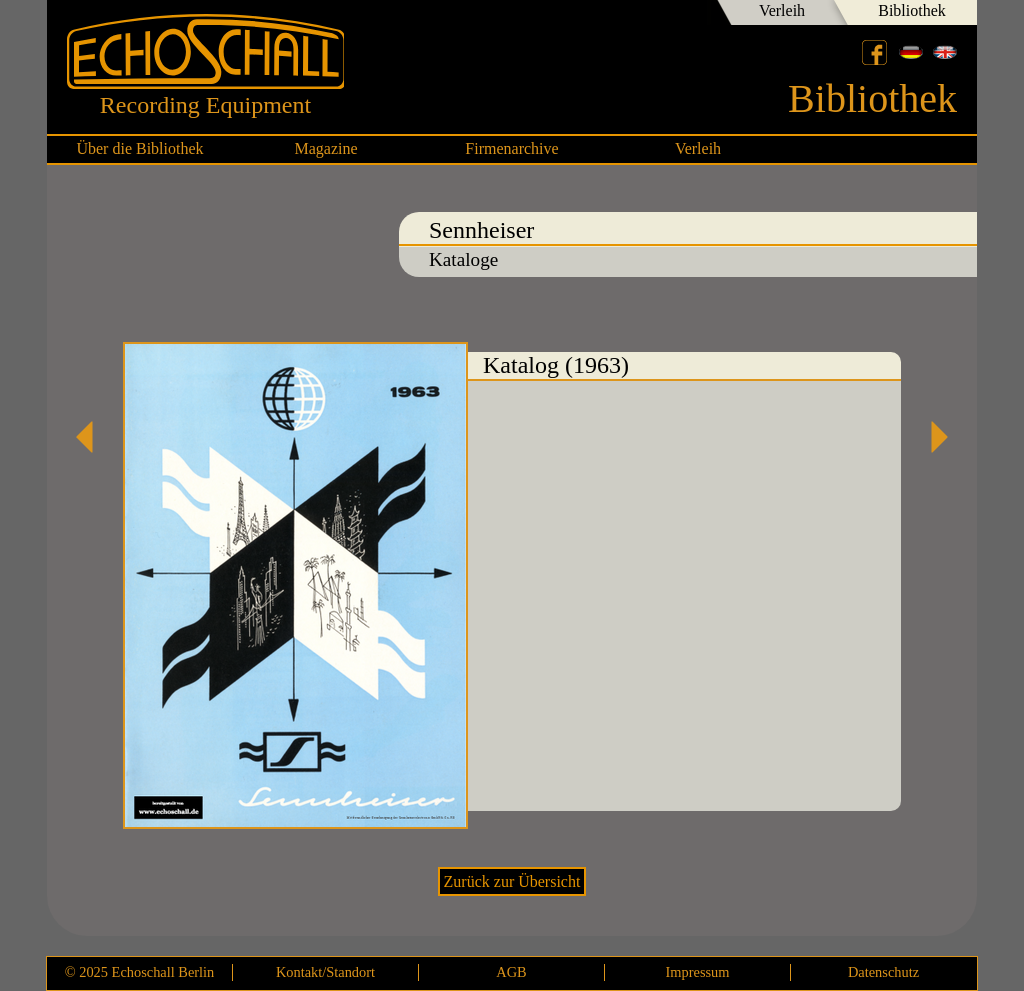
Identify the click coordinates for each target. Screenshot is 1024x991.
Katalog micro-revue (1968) (92, 437)
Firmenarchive (511, 148)
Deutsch (911, 52)
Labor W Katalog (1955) (932, 437)
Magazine (325, 148)
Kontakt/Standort (325, 972)
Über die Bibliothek (139, 148)
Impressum (698, 972)
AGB (511, 972)
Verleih (782, 10)
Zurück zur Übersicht (512, 881)
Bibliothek (912, 10)
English (945, 52)
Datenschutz (883, 972)
